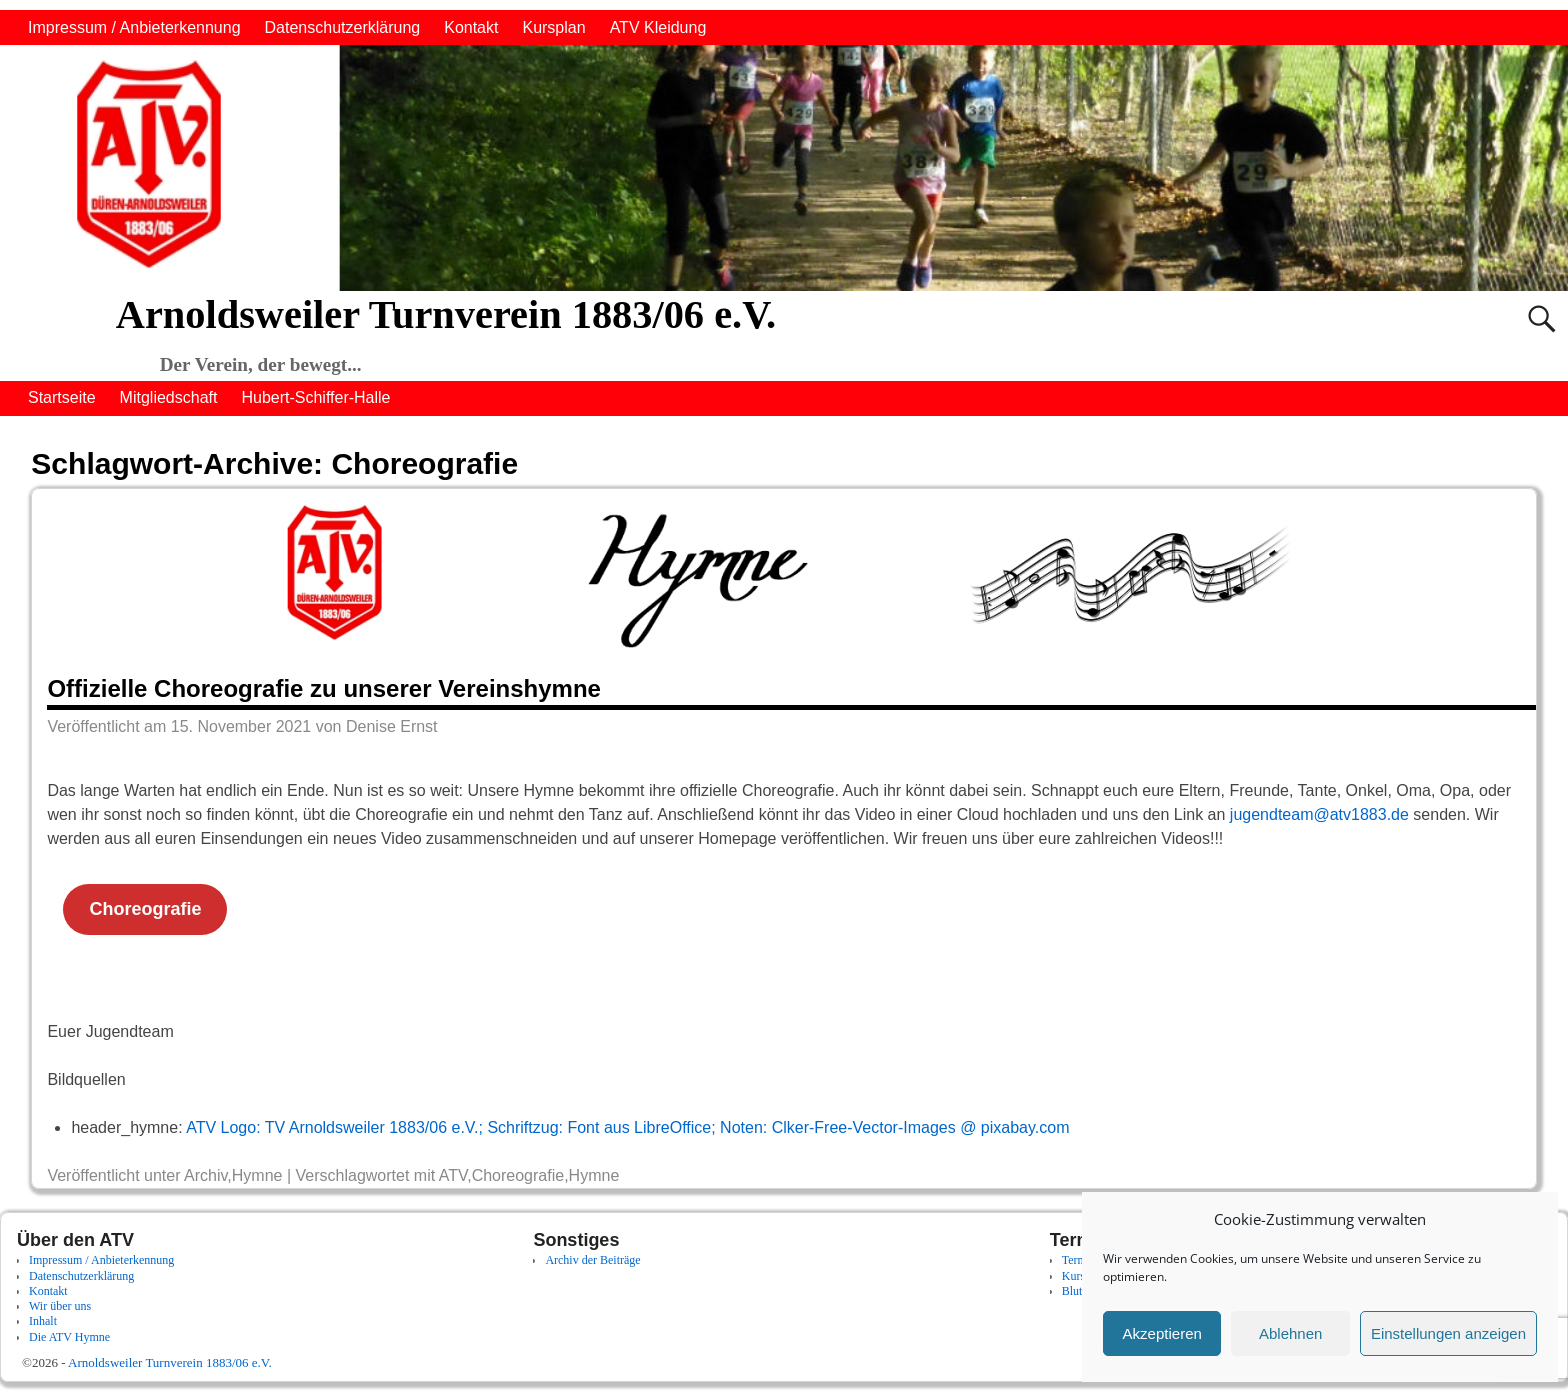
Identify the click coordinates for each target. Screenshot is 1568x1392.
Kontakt (471, 27)
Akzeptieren (1162, 1333)
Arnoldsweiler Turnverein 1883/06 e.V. (446, 314)
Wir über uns (60, 1306)
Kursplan (553, 27)
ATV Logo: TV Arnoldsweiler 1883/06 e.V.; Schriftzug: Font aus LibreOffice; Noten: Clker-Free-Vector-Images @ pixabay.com (627, 1127)
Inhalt (43, 1321)
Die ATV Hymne (69, 1337)
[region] (784, 168)
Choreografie (145, 909)
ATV (453, 1175)
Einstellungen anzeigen (1448, 1333)
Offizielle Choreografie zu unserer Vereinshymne (324, 688)
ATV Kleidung (658, 27)
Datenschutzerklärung (343, 27)
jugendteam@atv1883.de (1319, 814)
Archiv (205, 1175)
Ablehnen (1290, 1333)
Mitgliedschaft (169, 397)
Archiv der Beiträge (592, 1260)
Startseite (62, 397)
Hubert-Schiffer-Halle (315, 397)
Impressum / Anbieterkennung (134, 27)
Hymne (257, 1175)
